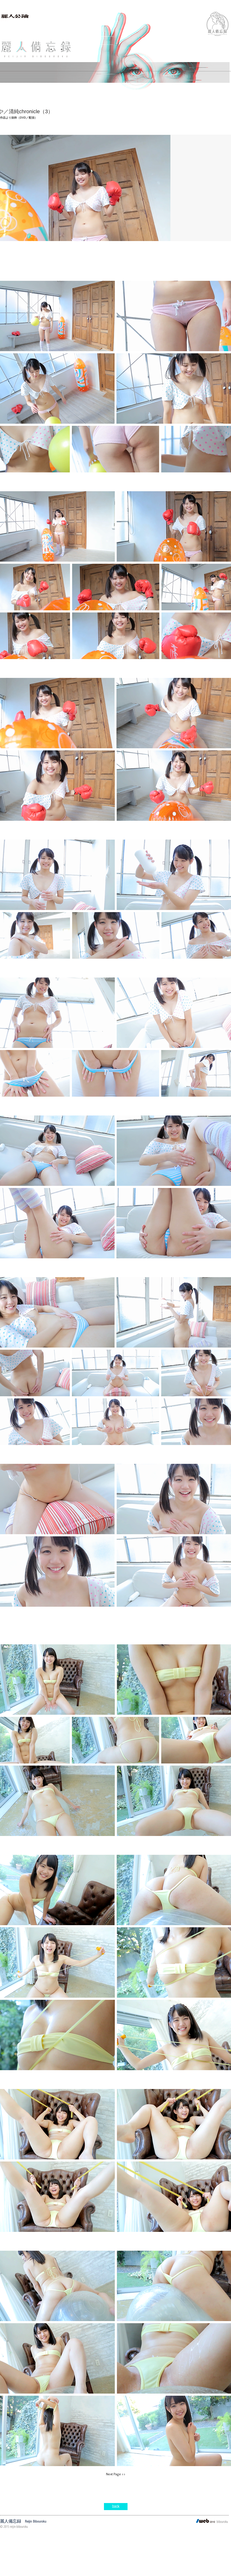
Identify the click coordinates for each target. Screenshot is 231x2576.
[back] (116, 2506)
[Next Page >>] (116, 2474)
